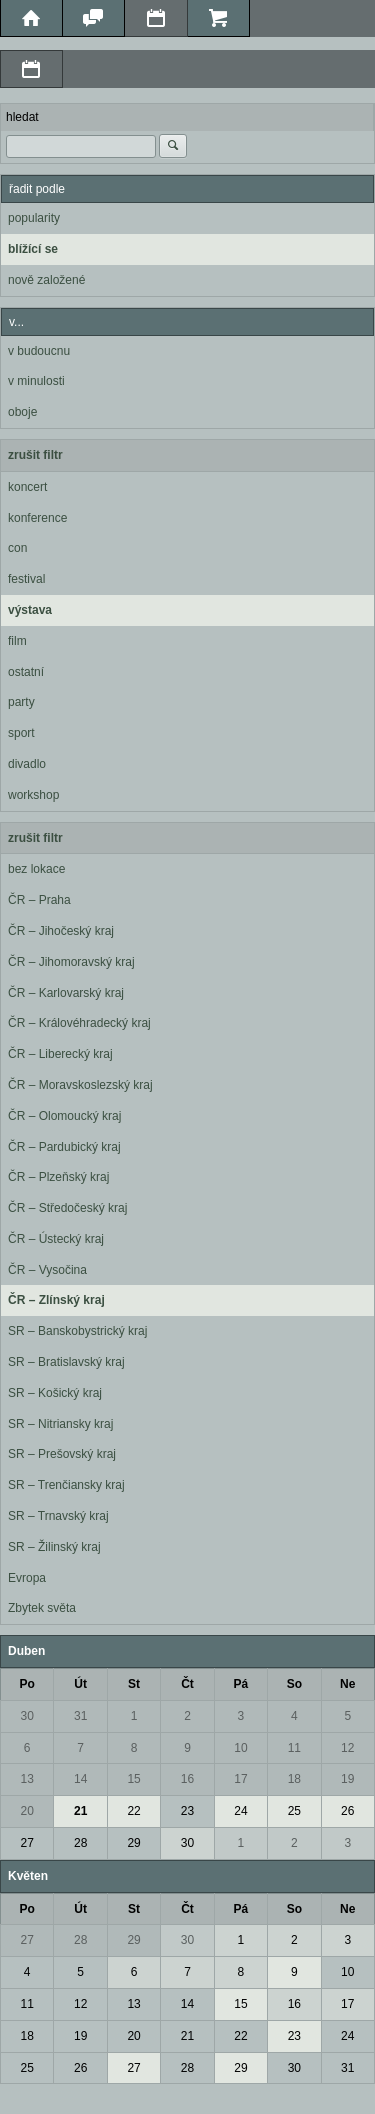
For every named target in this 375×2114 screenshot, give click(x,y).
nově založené (46, 280)
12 (347, 1748)
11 (294, 1748)
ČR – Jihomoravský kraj (71, 962)
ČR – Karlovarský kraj (66, 993)
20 (27, 1811)
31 (80, 1716)
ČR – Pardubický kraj (64, 1147)
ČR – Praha (39, 900)
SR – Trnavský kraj (58, 1516)
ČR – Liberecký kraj (60, 1054)
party (21, 702)
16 (187, 1779)
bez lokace (36, 869)
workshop (33, 795)
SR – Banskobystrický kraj (77, 1331)
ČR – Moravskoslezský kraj (80, 1085)
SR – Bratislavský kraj (66, 1362)
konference (37, 518)
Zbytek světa (42, 1608)
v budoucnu (39, 351)
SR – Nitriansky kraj (60, 1424)
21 (80, 1811)
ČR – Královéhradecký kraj (79, 1023)
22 (133, 1811)
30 (27, 1716)
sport (21, 733)
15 (133, 1779)
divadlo (27, 764)
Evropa (27, 1578)
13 (27, 1779)
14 (80, 1779)
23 (187, 1811)
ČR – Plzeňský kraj (58, 1177)
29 (133, 1843)
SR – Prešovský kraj (62, 1454)
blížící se (33, 249)
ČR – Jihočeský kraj (61, 931)
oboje (22, 412)
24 (240, 1811)
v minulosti (36, 381)
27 (27, 1843)
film (17, 641)
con (17, 548)
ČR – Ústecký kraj (56, 1239)
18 (294, 1779)
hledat (22, 117)
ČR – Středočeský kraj (67, 1208)
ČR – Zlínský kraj (56, 1300)
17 (240, 1779)
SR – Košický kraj (55, 1393)
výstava (30, 610)
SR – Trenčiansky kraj (66, 1485)
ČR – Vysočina (47, 1270)
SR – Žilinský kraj (54, 1547)
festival (26, 579)
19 (347, 1779)
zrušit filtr (35, 455)
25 (294, 1811)
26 (347, 1811)
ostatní (26, 672)
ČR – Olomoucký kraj (64, 1116)
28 (80, 1843)
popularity (34, 218)
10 (240, 1748)
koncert (27, 487)
